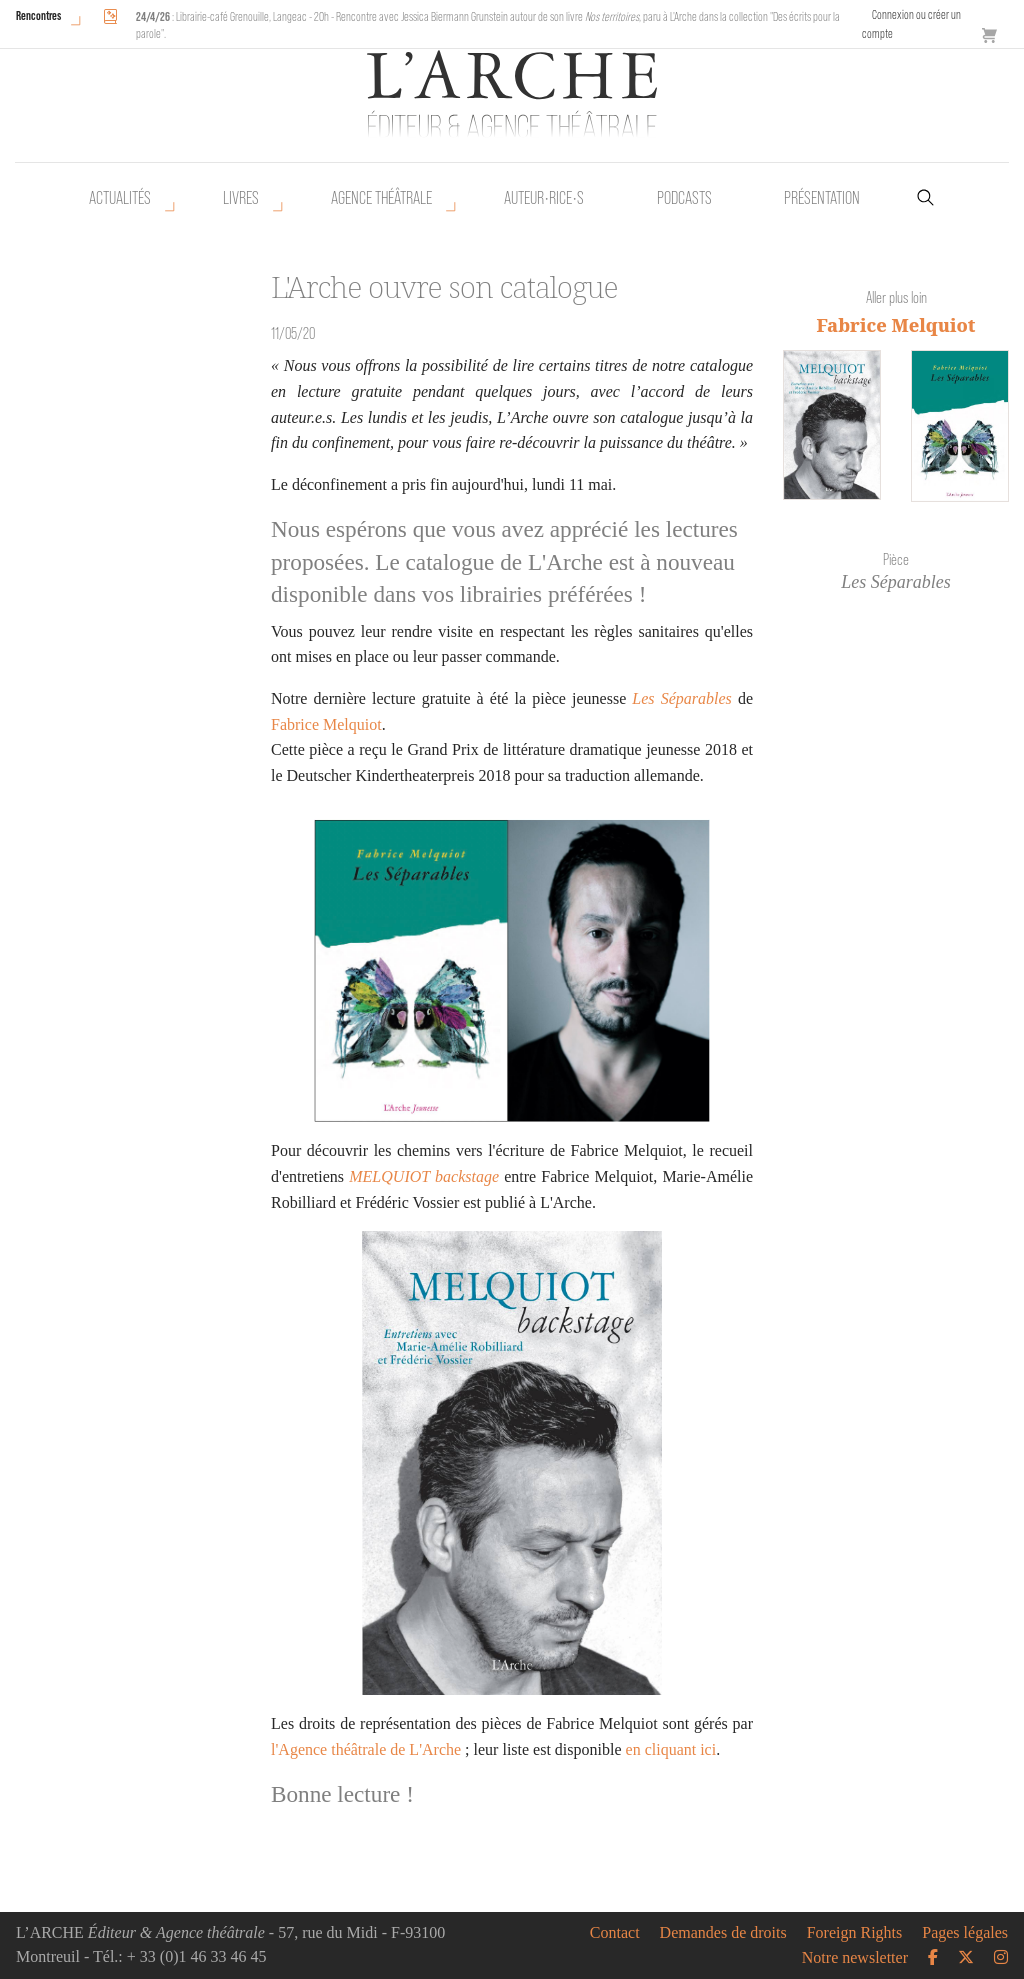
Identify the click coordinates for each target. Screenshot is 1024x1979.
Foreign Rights (855, 1933)
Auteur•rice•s (544, 198)
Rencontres (38, 15)
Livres (241, 198)
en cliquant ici (671, 1749)
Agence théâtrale (381, 198)
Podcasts (684, 198)
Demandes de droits (723, 1933)
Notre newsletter (855, 1958)
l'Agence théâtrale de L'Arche (366, 1749)
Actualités (120, 198)
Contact (615, 1933)
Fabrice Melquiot (326, 724)
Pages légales (965, 1933)
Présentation (822, 198)
